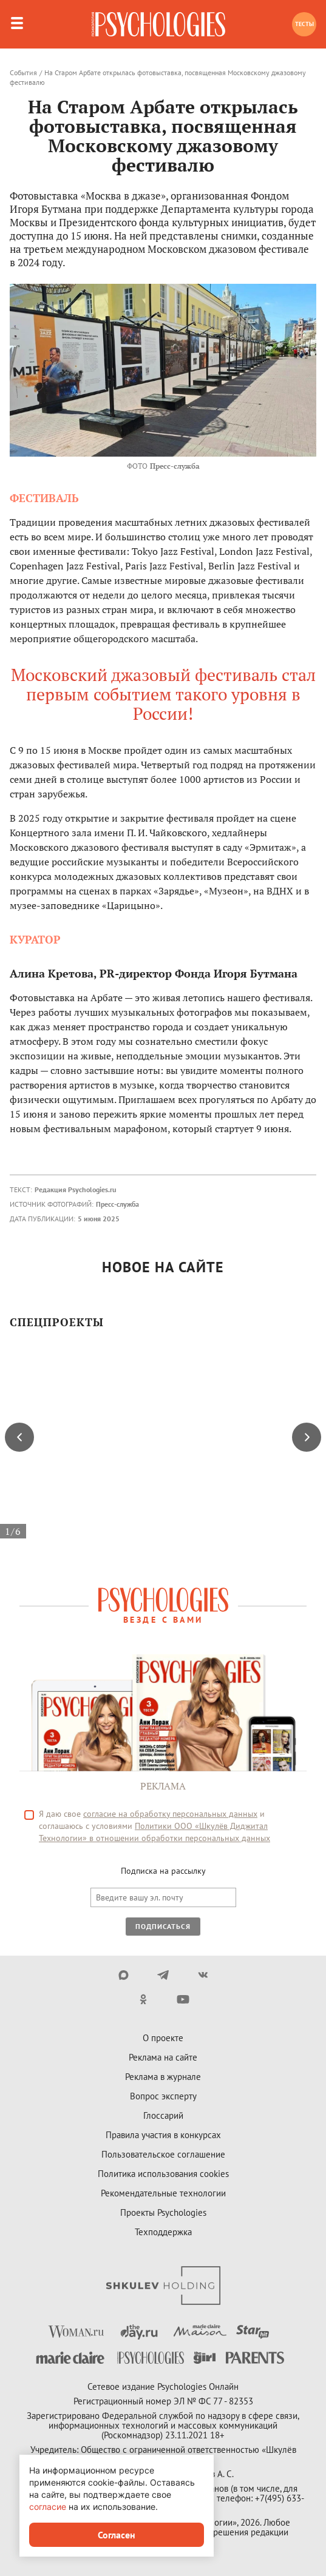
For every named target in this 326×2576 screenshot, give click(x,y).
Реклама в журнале (163, 2076)
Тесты (304, 24)
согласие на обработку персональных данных (170, 1813)
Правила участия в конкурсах (163, 2135)
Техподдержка (163, 2232)
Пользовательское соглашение (163, 2154)
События (23, 72)
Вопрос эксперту (163, 2096)
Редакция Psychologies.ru (75, 1189)
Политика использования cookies (163, 2173)
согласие (47, 2506)
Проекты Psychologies (163, 2212)
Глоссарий (163, 2115)
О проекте (163, 2038)
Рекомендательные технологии (163, 2193)
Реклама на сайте (163, 2057)
